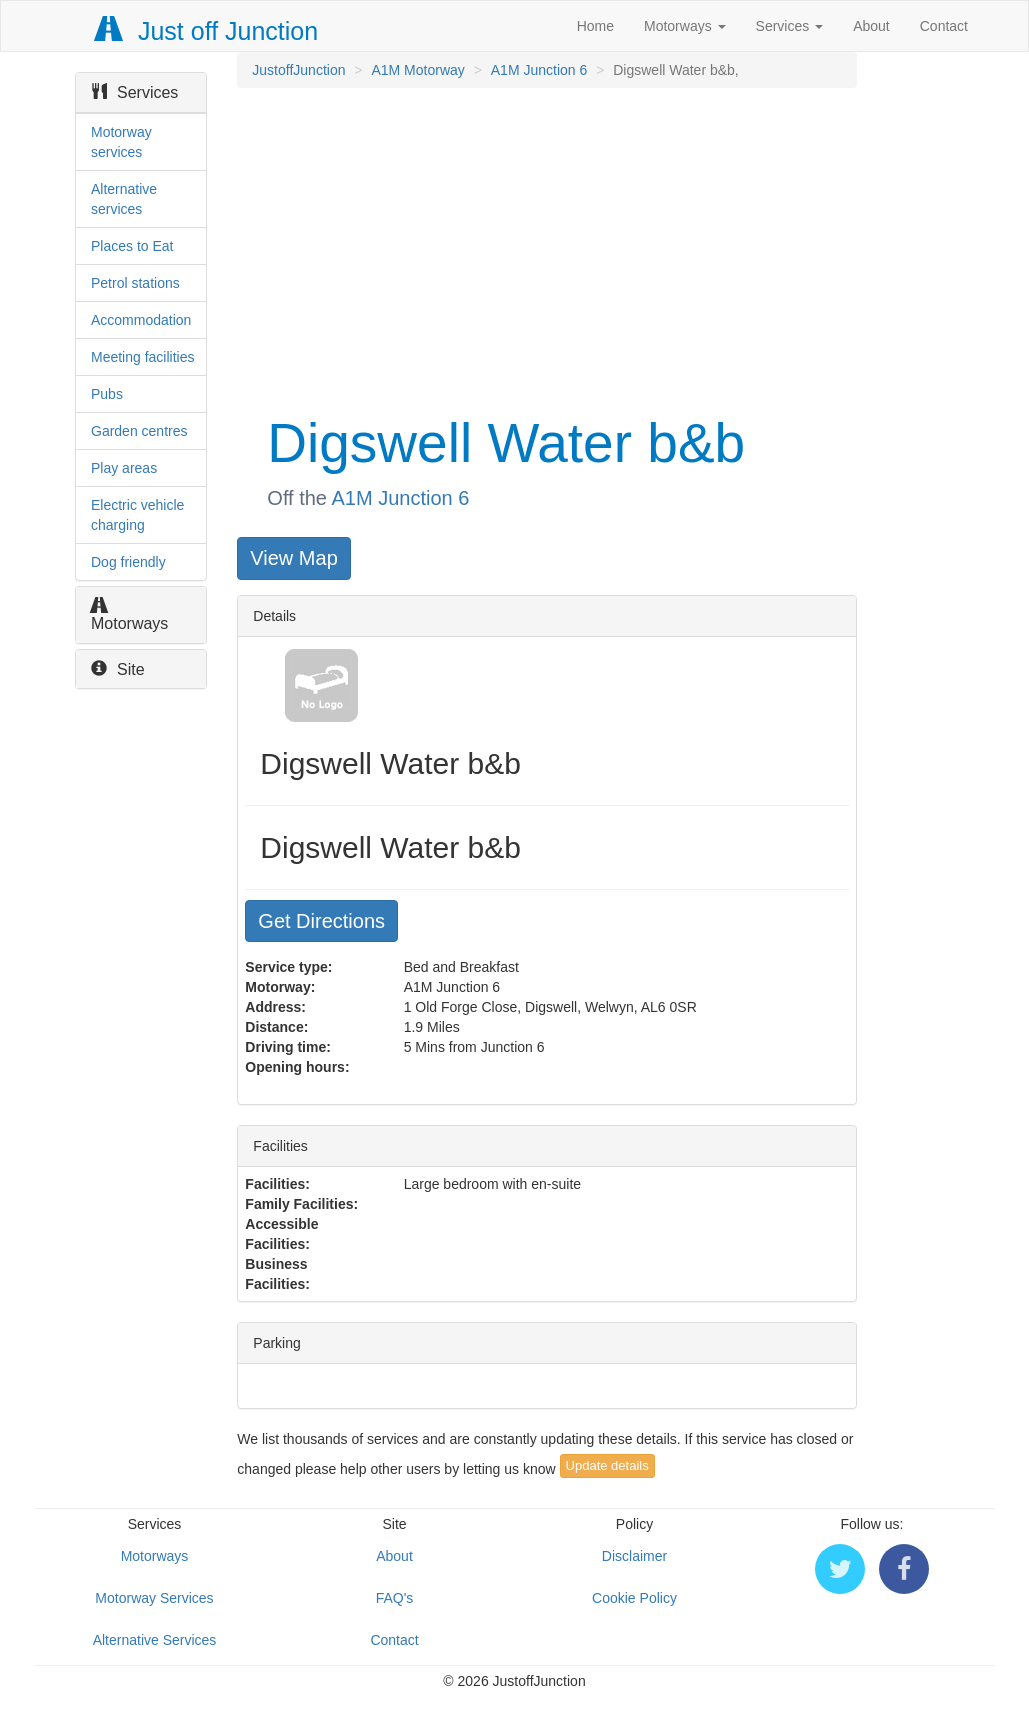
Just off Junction (207, 31)
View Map (293, 558)
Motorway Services (154, 1598)
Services (790, 26)
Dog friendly (128, 562)
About (871, 26)
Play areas (124, 468)
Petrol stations (135, 283)
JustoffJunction (298, 70)
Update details (607, 1465)
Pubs (107, 394)
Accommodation (141, 320)
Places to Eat (132, 246)
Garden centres (139, 431)
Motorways (685, 26)
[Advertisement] (545, 248)
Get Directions (321, 921)
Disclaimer (634, 1556)
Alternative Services (155, 1640)
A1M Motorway (417, 70)
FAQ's (395, 1598)
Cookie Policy (634, 1598)
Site (118, 669)
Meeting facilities (143, 357)
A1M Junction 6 (539, 70)
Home (595, 26)
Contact (944, 26)
